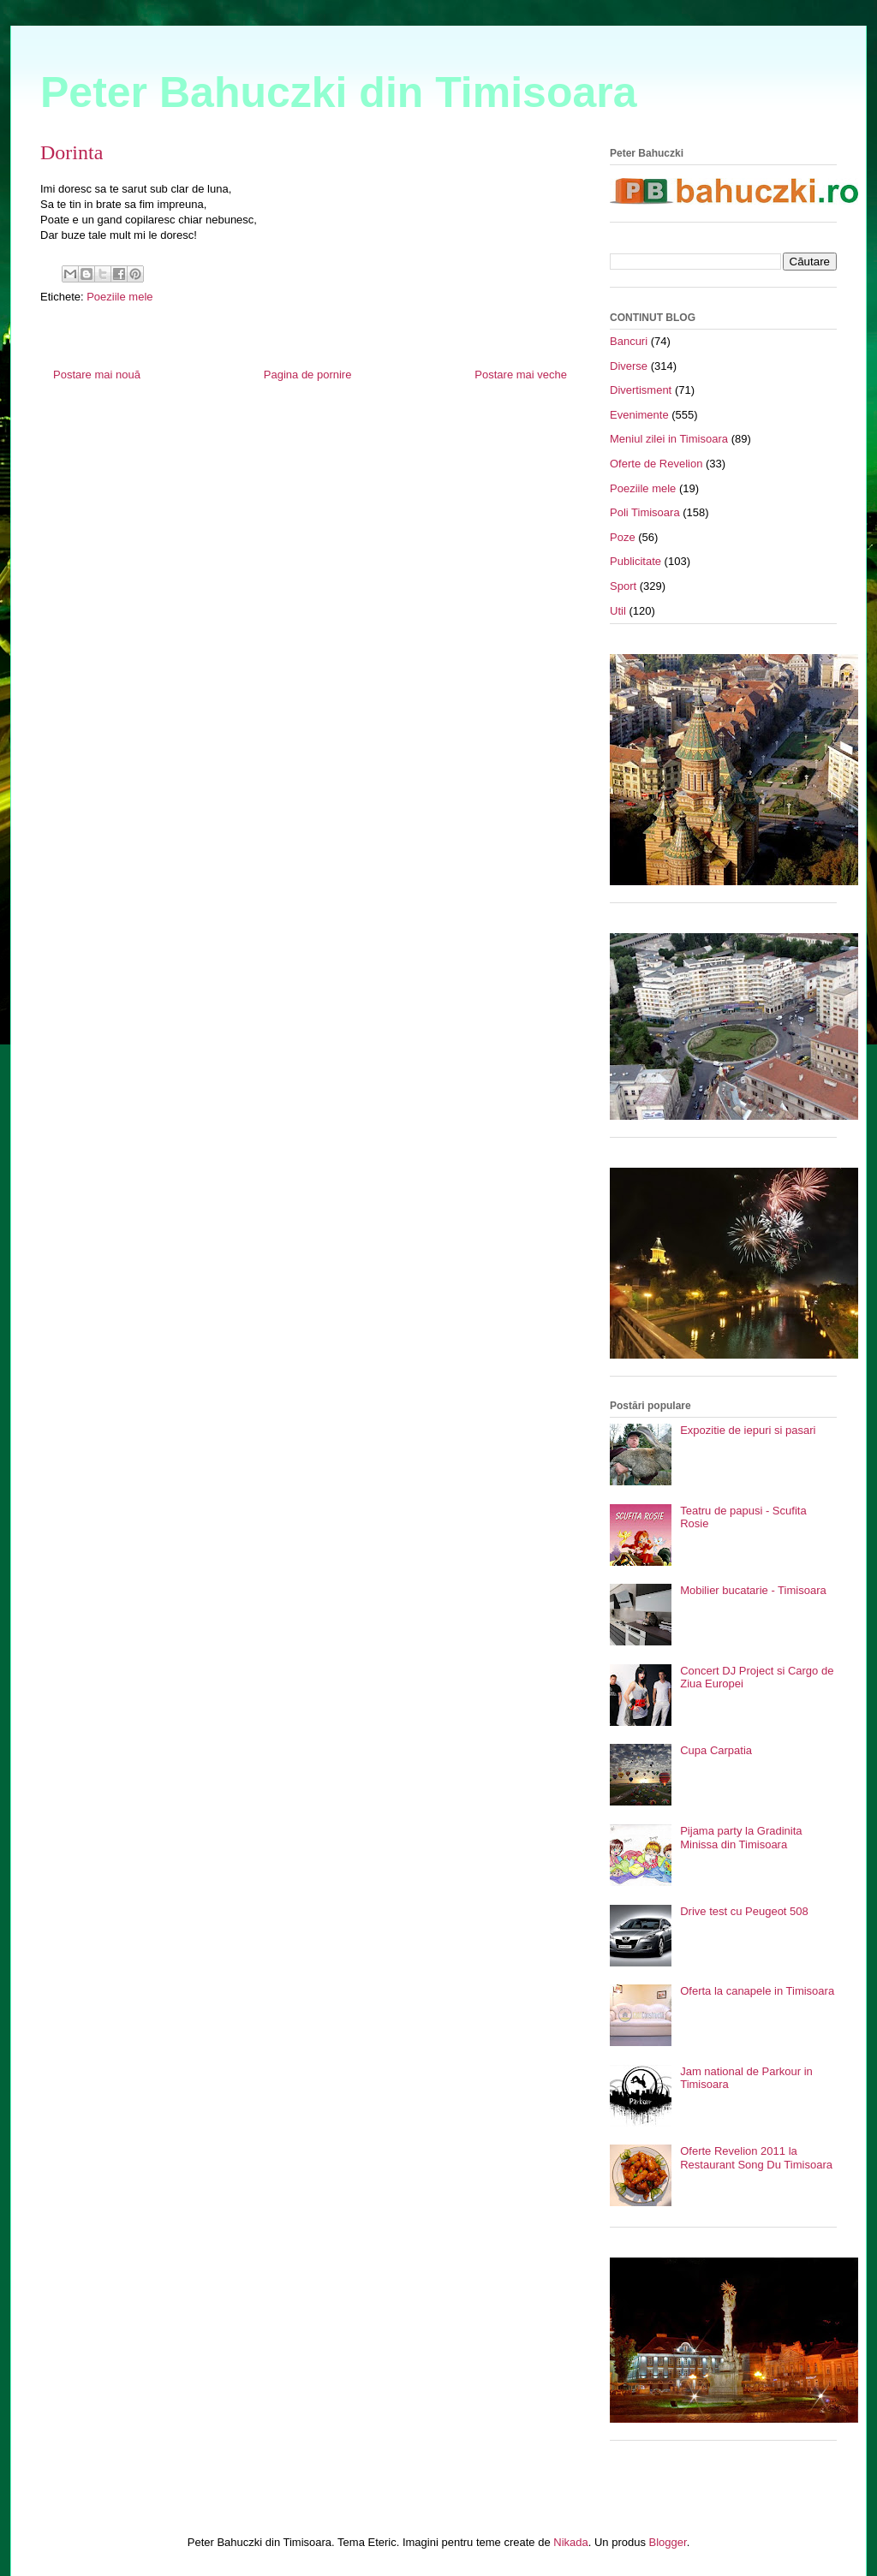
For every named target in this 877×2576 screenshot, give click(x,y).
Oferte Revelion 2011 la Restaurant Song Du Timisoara (756, 2158)
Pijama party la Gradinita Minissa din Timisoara (741, 1837)
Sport (623, 586)
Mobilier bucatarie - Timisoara (753, 1590)
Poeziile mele (119, 296)
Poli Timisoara (645, 512)
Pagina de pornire (308, 374)
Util (618, 610)
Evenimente (639, 414)
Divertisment (640, 390)
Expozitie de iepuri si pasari (747, 1430)
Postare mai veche (520, 374)
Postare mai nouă (96, 374)
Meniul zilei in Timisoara (669, 438)
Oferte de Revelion (656, 463)
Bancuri (628, 341)
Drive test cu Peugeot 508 (744, 1911)
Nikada (570, 2542)
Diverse (628, 366)
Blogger (668, 2542)
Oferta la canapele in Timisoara (757, 1990)
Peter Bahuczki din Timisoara (338, 92)
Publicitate (635, 561)
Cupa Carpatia (716, 1750)
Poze (622, 537)
